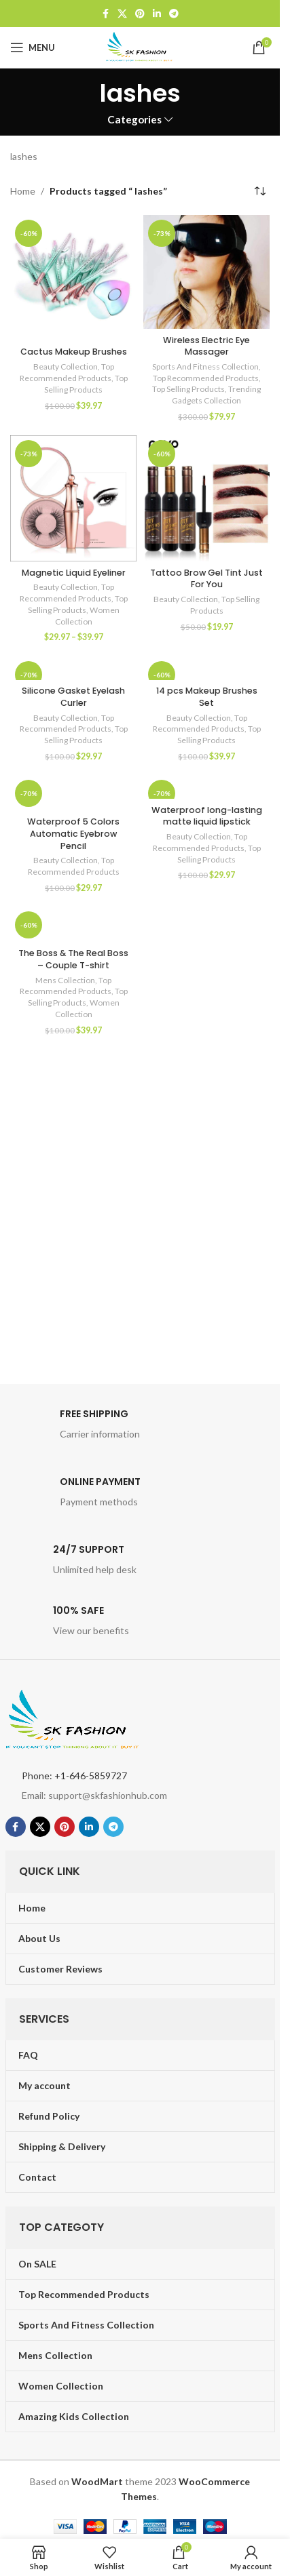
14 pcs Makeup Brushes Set (206, 697)
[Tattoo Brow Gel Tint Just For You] (206, 498)
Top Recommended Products (67, 372)
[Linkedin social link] (157, 14)
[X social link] (122, 14)
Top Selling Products (86, 384)
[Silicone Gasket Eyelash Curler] (73, 668)
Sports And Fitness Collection (205, 366)
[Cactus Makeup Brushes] (73, 278)
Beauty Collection (65, 366)
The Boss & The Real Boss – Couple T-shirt (73, 959)
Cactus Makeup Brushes (73, 351)
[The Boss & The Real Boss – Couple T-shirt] (73, 925)
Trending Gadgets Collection (216, 394)
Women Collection (87, 616)
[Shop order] (259, 191)
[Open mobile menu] (32, 47)
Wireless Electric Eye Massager (206, 346)
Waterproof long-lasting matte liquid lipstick (206, 816)
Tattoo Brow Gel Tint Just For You (206, 579)
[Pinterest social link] (140, 14)
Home (22, 191)
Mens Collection (65, 980)
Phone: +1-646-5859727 (74, 1775)
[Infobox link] (140, 1428)
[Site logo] (140, 46)
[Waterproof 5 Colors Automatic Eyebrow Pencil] (73, 793)
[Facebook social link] (105, 14)
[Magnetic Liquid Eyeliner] (73, 498)
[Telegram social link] (174, 14)
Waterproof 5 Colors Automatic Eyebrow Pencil (73, 833)
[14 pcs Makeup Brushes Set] (206, 668)
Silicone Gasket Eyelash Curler (73, 697)
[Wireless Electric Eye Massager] (206, 272)
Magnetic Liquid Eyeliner (74, 572)
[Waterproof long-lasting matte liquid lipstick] (206, 787)
